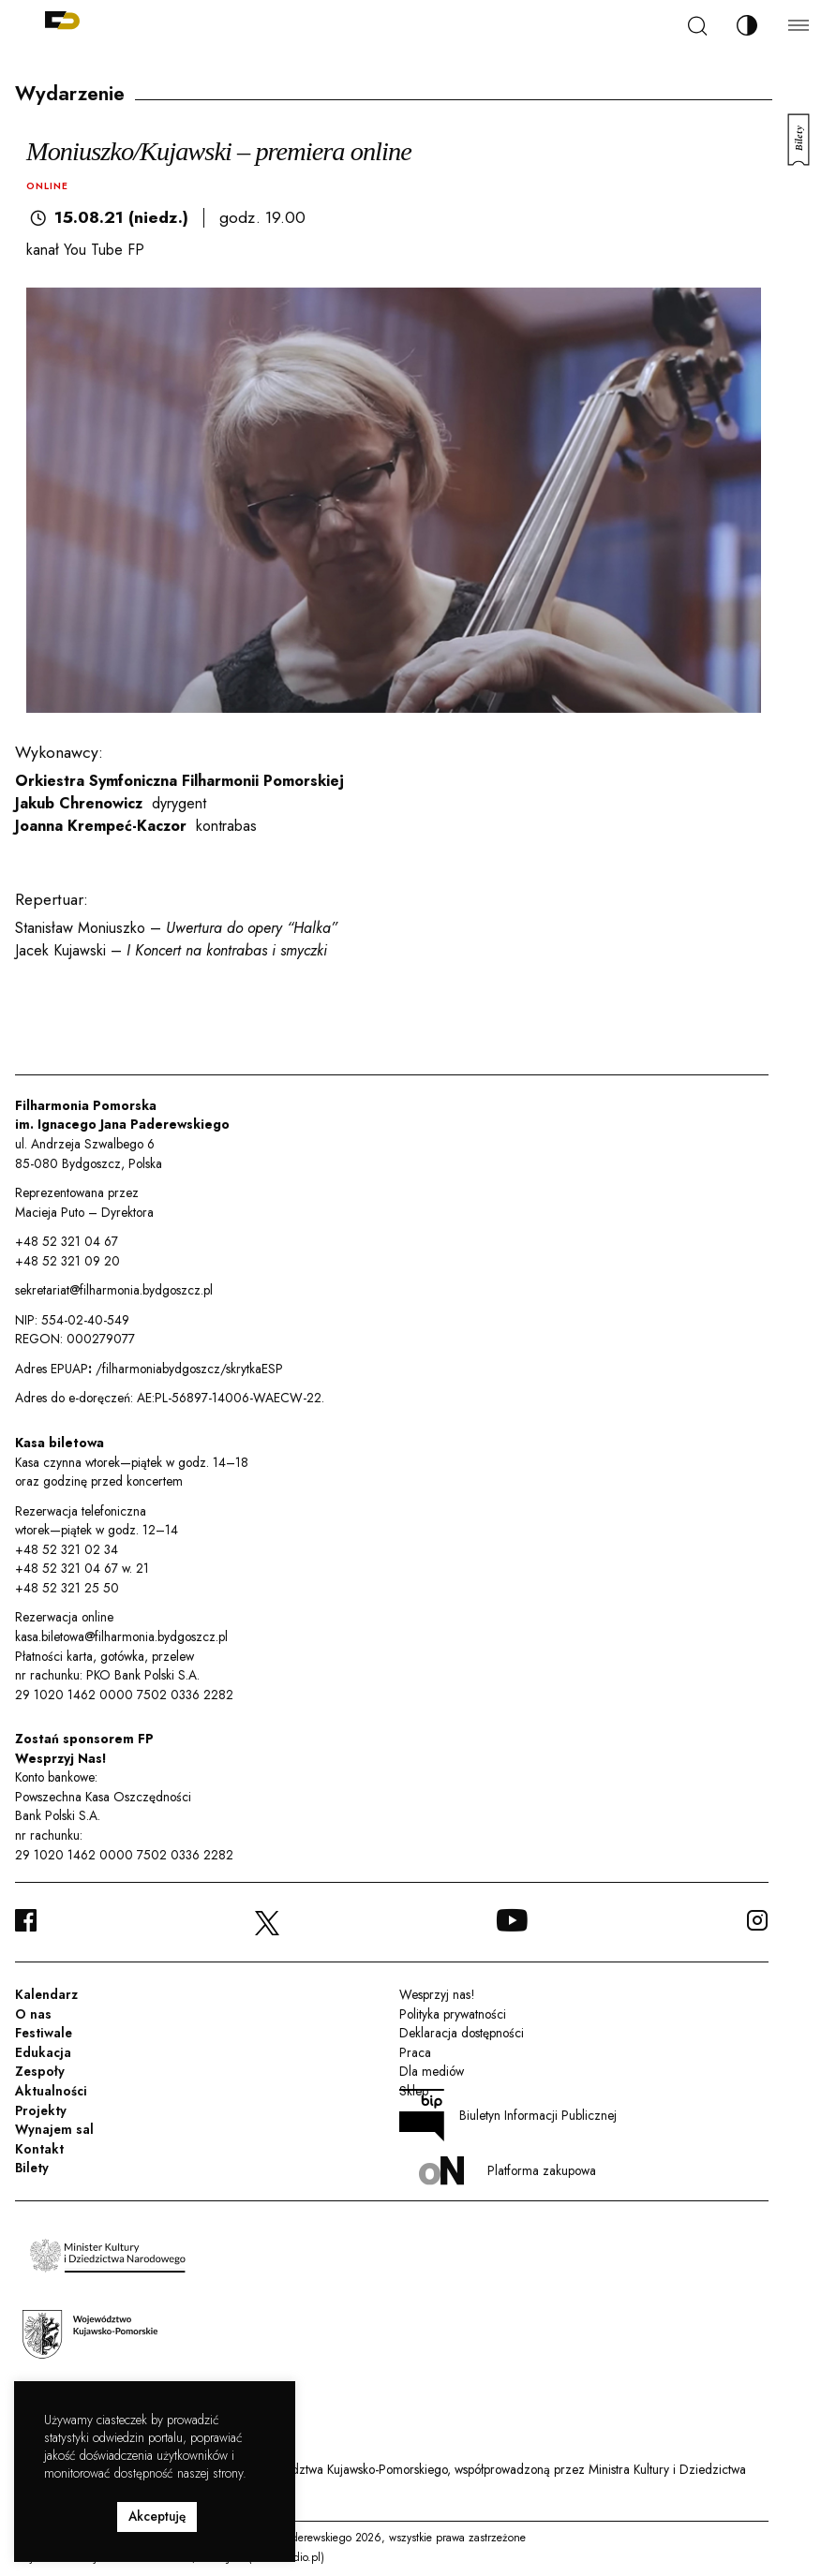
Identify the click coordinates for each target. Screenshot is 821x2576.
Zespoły (40, 2071)
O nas (33, 2014)
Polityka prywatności (452, 2014)
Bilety (32, 2167)
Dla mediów (431, 2071)
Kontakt (39, 2148)
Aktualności (51, 2090)
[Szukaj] (697, 26)
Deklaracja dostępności (461, 2032)
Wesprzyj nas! (436, 1994)
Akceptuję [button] (157, 2516)
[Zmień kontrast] (747, 25)
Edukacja (43, 2052)
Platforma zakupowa (507, 2170)
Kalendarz (46, 1994)
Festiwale (43, 2032)
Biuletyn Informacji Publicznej (508, 2115)
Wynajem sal (54, 2129)
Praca (415, 2052)
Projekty (41, 2110)
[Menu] (798, 25)
